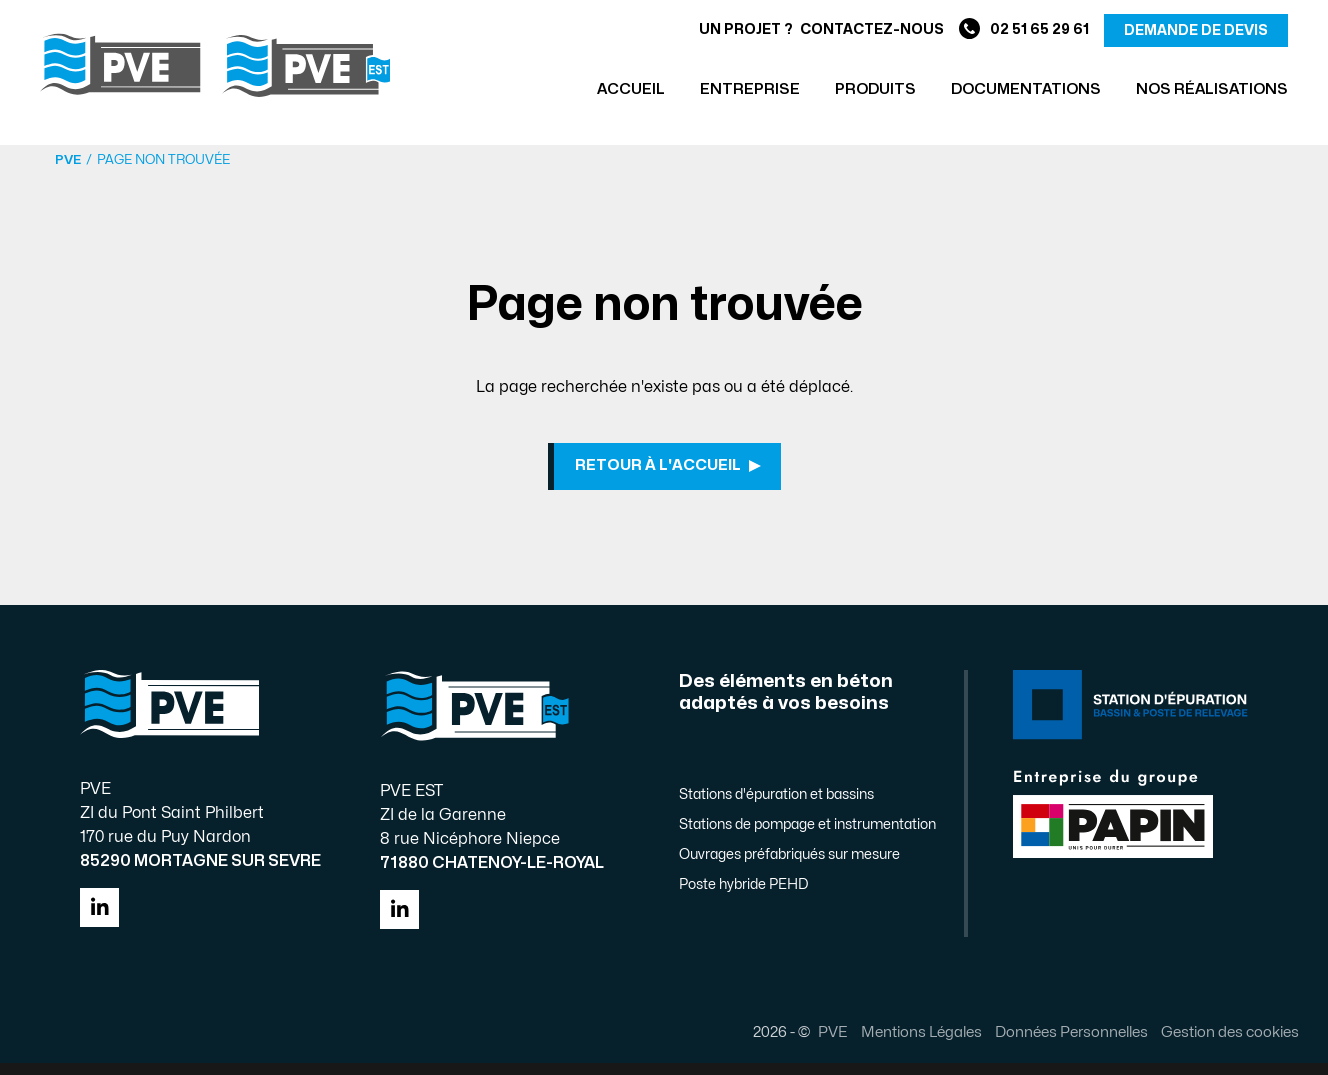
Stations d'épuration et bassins (776, 806)
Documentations (1026, 89)
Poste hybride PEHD (743, 896)
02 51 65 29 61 (1024, 30)
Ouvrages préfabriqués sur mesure (789, 866)
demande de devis (1196, 30)
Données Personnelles (1055, 1044)
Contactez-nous (872, 29)
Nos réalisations (1212, 89)
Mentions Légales (905, 1044)
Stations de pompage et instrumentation (807, 836)
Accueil (631, 89)
